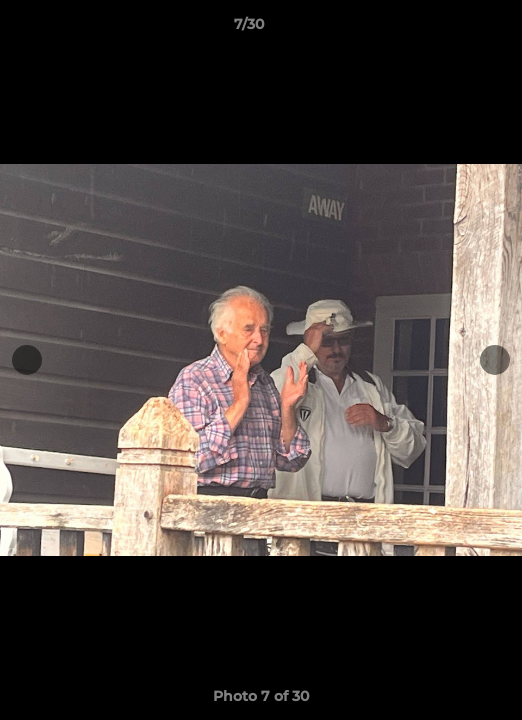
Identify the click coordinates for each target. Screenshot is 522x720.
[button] (450, 29)
